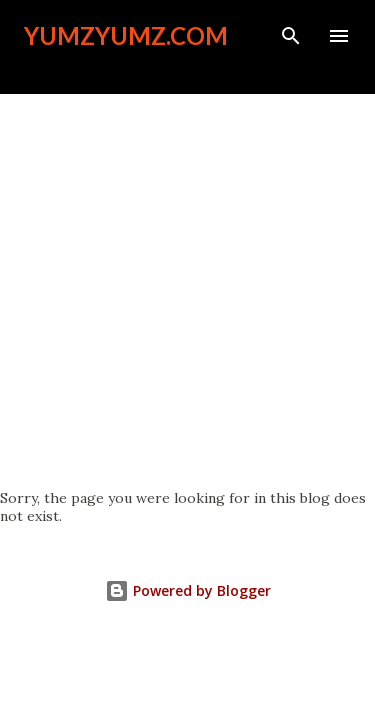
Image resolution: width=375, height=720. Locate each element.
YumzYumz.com (126, 35)
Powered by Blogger (188, 590)
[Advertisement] (187, 291)
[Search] (291, 36)
